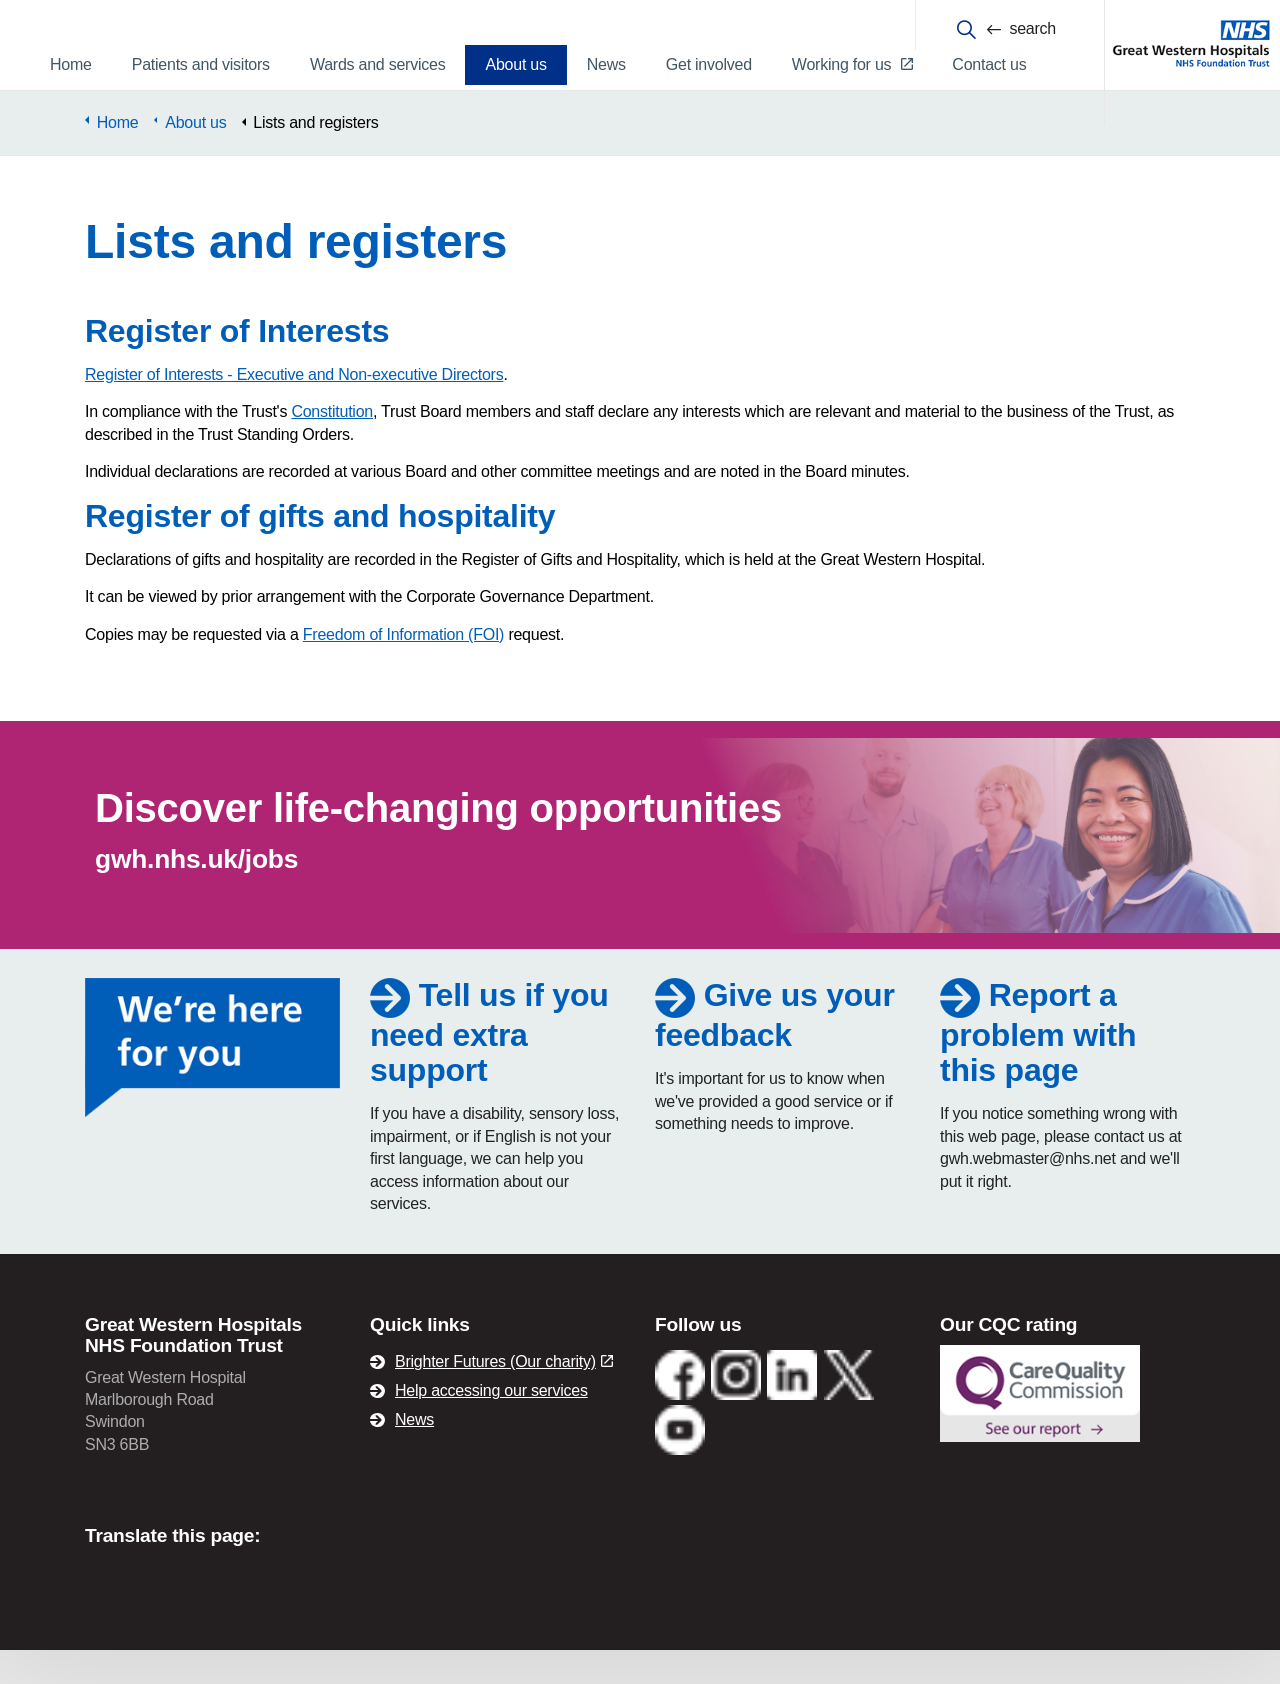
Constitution (332, 445)
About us (515, 64)
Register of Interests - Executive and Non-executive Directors (294, 408)
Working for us (852, 64)
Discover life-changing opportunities (438, 842)
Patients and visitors (201, 64)
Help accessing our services (491, 1424)
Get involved (709, 64)
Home (71, 64)
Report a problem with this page (1038, 1066)
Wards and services (378, 64)
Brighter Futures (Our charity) (504, 1395)
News (606, 64)
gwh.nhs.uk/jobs (196, 893)
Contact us (989, 64)
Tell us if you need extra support (489, 1066)
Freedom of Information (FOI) (403, 668)
